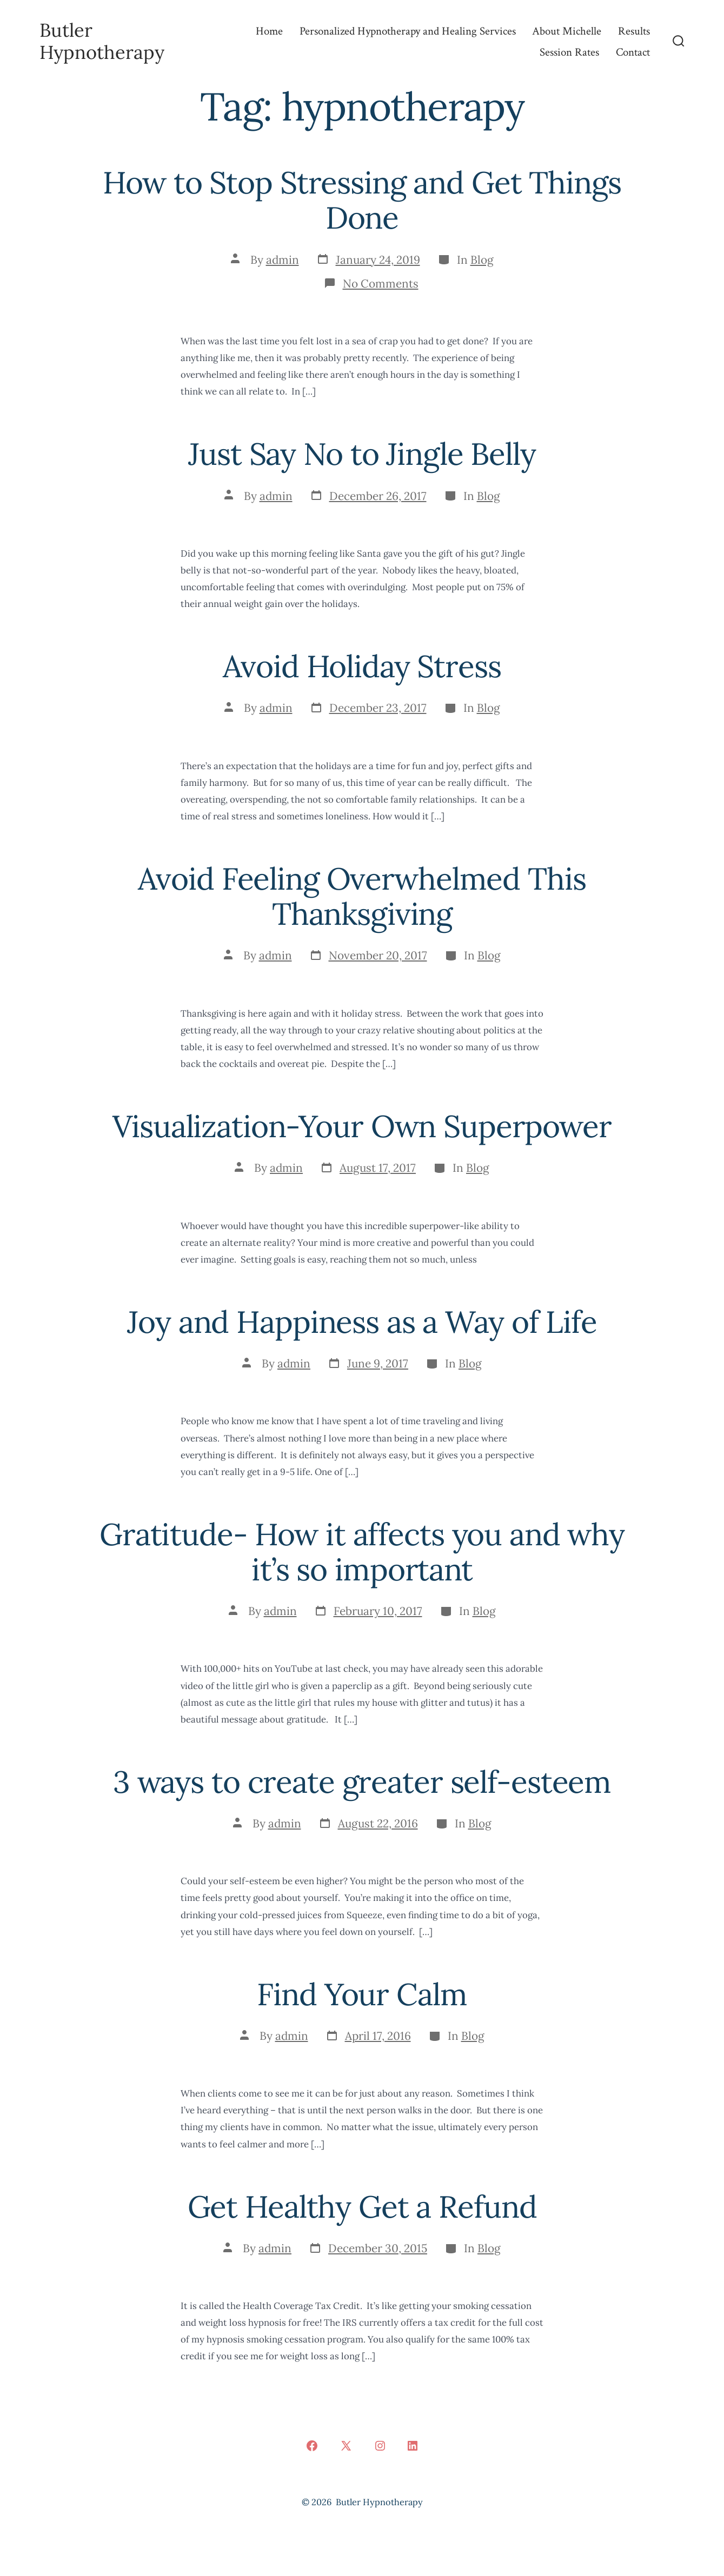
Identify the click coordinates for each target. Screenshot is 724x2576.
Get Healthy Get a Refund (362, 2206)
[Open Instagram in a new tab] (380, 2446)
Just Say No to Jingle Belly (361, 453)
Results (634, 31)
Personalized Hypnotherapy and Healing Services (408, 31)
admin (282, 259)
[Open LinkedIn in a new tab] (412, 2446)
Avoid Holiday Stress (362, 666)
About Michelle (566, 31)
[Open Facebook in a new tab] (312, 2446)
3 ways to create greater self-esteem (362, 1781)
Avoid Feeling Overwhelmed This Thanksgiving (362, 896)
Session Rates (569, 52)
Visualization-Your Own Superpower (362, 1126)
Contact (633, 52)
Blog (482, 259)
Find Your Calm (362, 1994)
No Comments (381, 283)
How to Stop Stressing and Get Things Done (362, 200)
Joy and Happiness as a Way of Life (362, 1322)
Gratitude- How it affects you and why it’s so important (362, 1551)
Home (269, 31)
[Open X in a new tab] (346, 2446)
